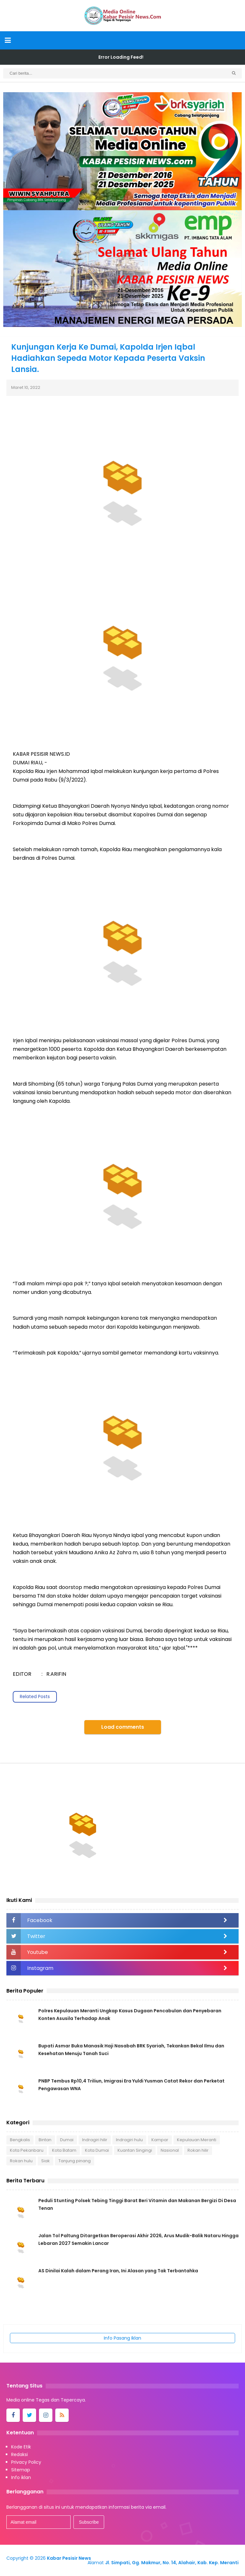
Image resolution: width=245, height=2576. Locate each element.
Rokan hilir (198, 2150)
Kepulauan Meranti (196, 2140)
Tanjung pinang (74, 2161)
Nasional (170, 2150)
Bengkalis (20, 2140)
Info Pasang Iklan (122, 2338)
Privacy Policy (26, 2462)
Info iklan (21, 2477)
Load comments (122, 1727)
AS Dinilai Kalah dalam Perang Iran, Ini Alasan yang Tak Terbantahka (118, 2271)
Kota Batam (64, 2150)
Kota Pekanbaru (26, 2150)
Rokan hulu (21, 2161)
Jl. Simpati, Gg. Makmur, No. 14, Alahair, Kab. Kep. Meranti (172, 2562)
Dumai (66, 2140)
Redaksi (19, 2454)
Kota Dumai (97, 2150)
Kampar (159, 2140)
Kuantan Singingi (135, 2150)
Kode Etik (21, 2447)
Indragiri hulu (129, 2140)
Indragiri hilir (94, 2140)
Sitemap (20, 2470)
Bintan (45, 2140)
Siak (45, 2161)
